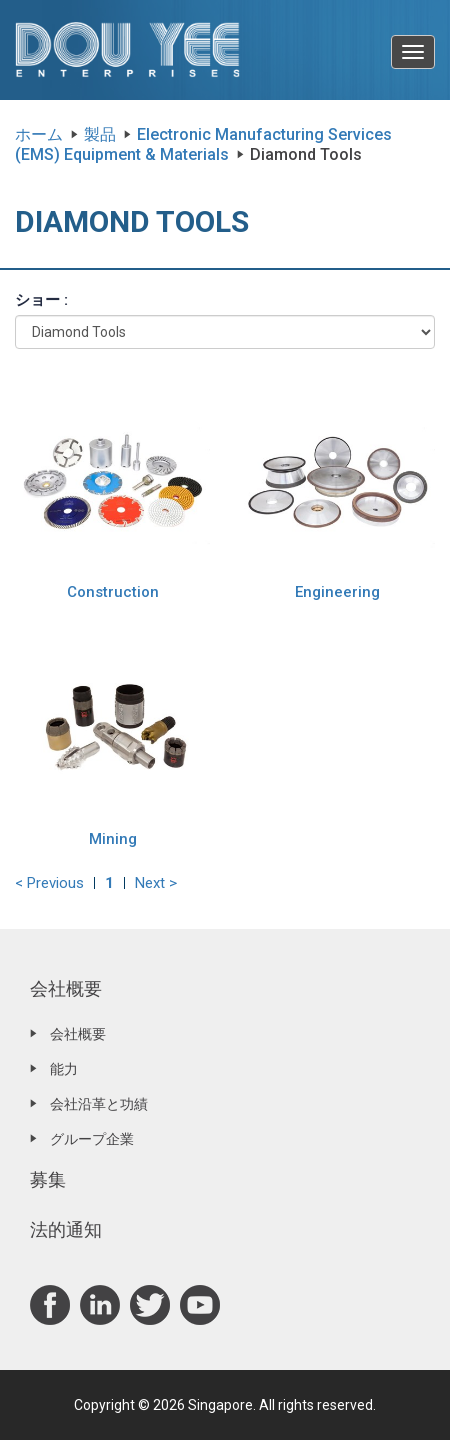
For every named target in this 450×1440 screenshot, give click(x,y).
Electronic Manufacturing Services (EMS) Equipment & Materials (203, 144)
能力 (64, 1069)
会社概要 (66, 988)
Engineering (337, 592)
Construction (113, 592)
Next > (156, 883)
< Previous (49, 883)
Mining (113, 839)
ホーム (39, 134)
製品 (100, 134)
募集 (48, 1179)
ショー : (41, 300)
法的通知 (66, 1229)
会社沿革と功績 (99, 1104)
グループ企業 (92, 1139)
